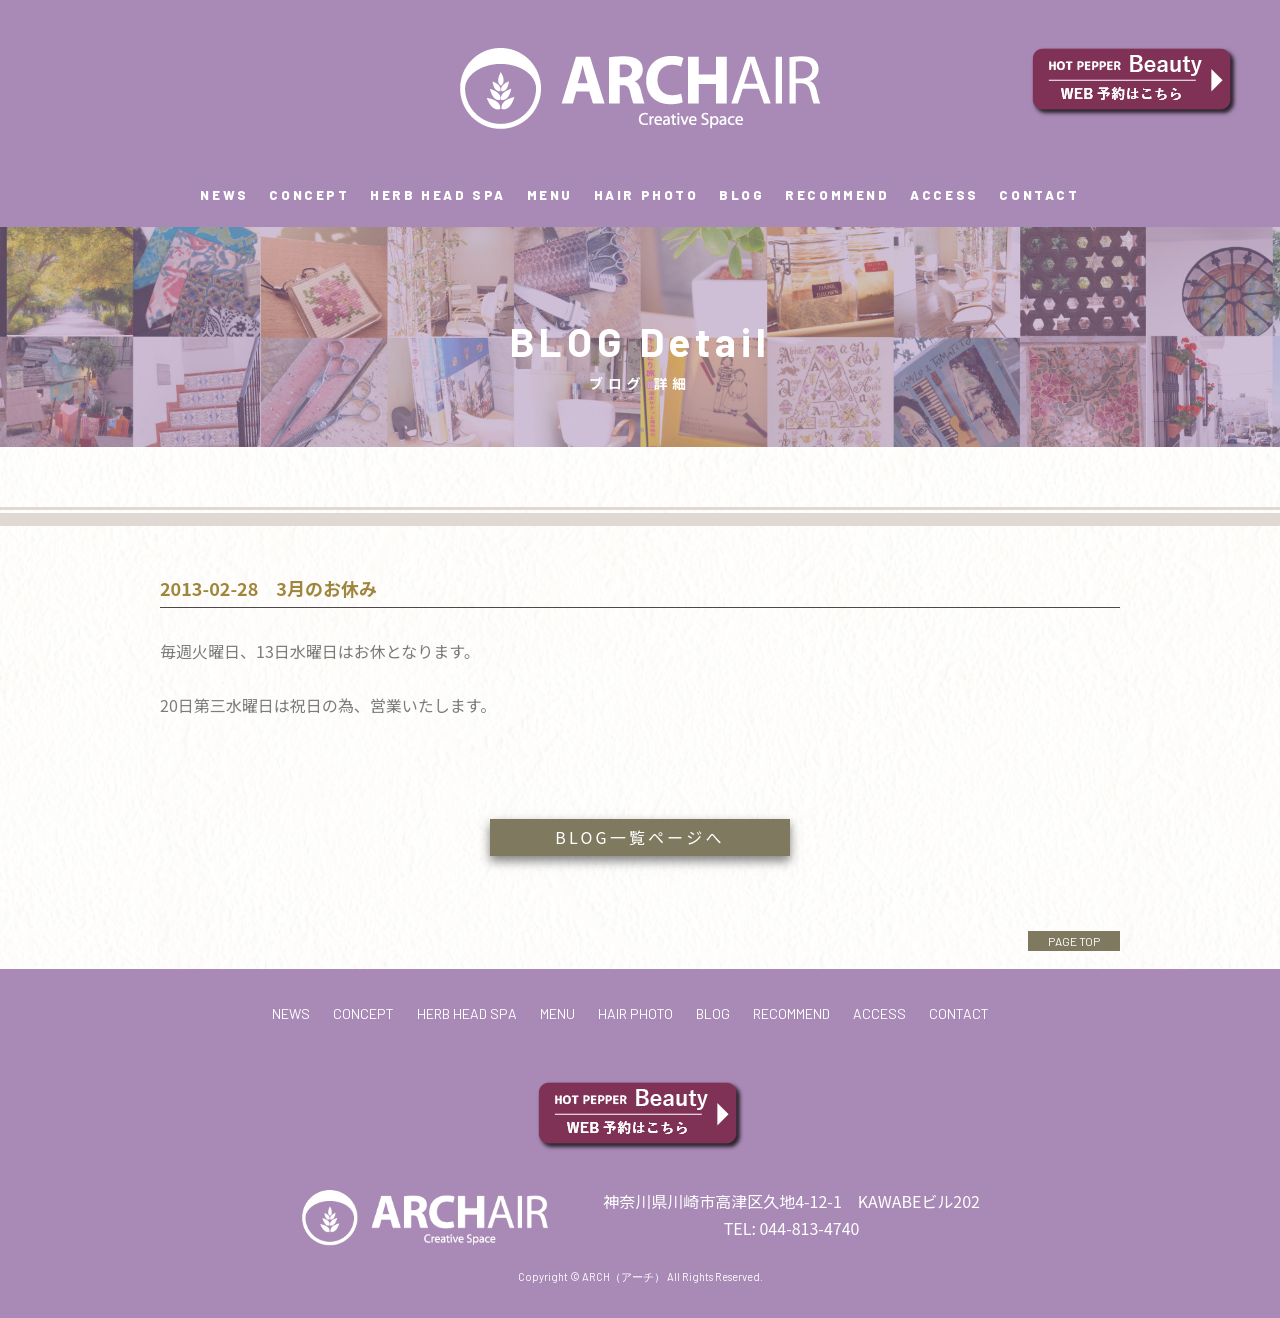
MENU (550, 195)
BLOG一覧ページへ (639, 837)
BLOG (741, 195)
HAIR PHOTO (646, 195)
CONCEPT (309, 195)
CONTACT (1039, 195)
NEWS (224, 195)
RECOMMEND (837, 195)
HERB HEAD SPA (438, 195)
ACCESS (944, 195)
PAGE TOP (1074, 941)
